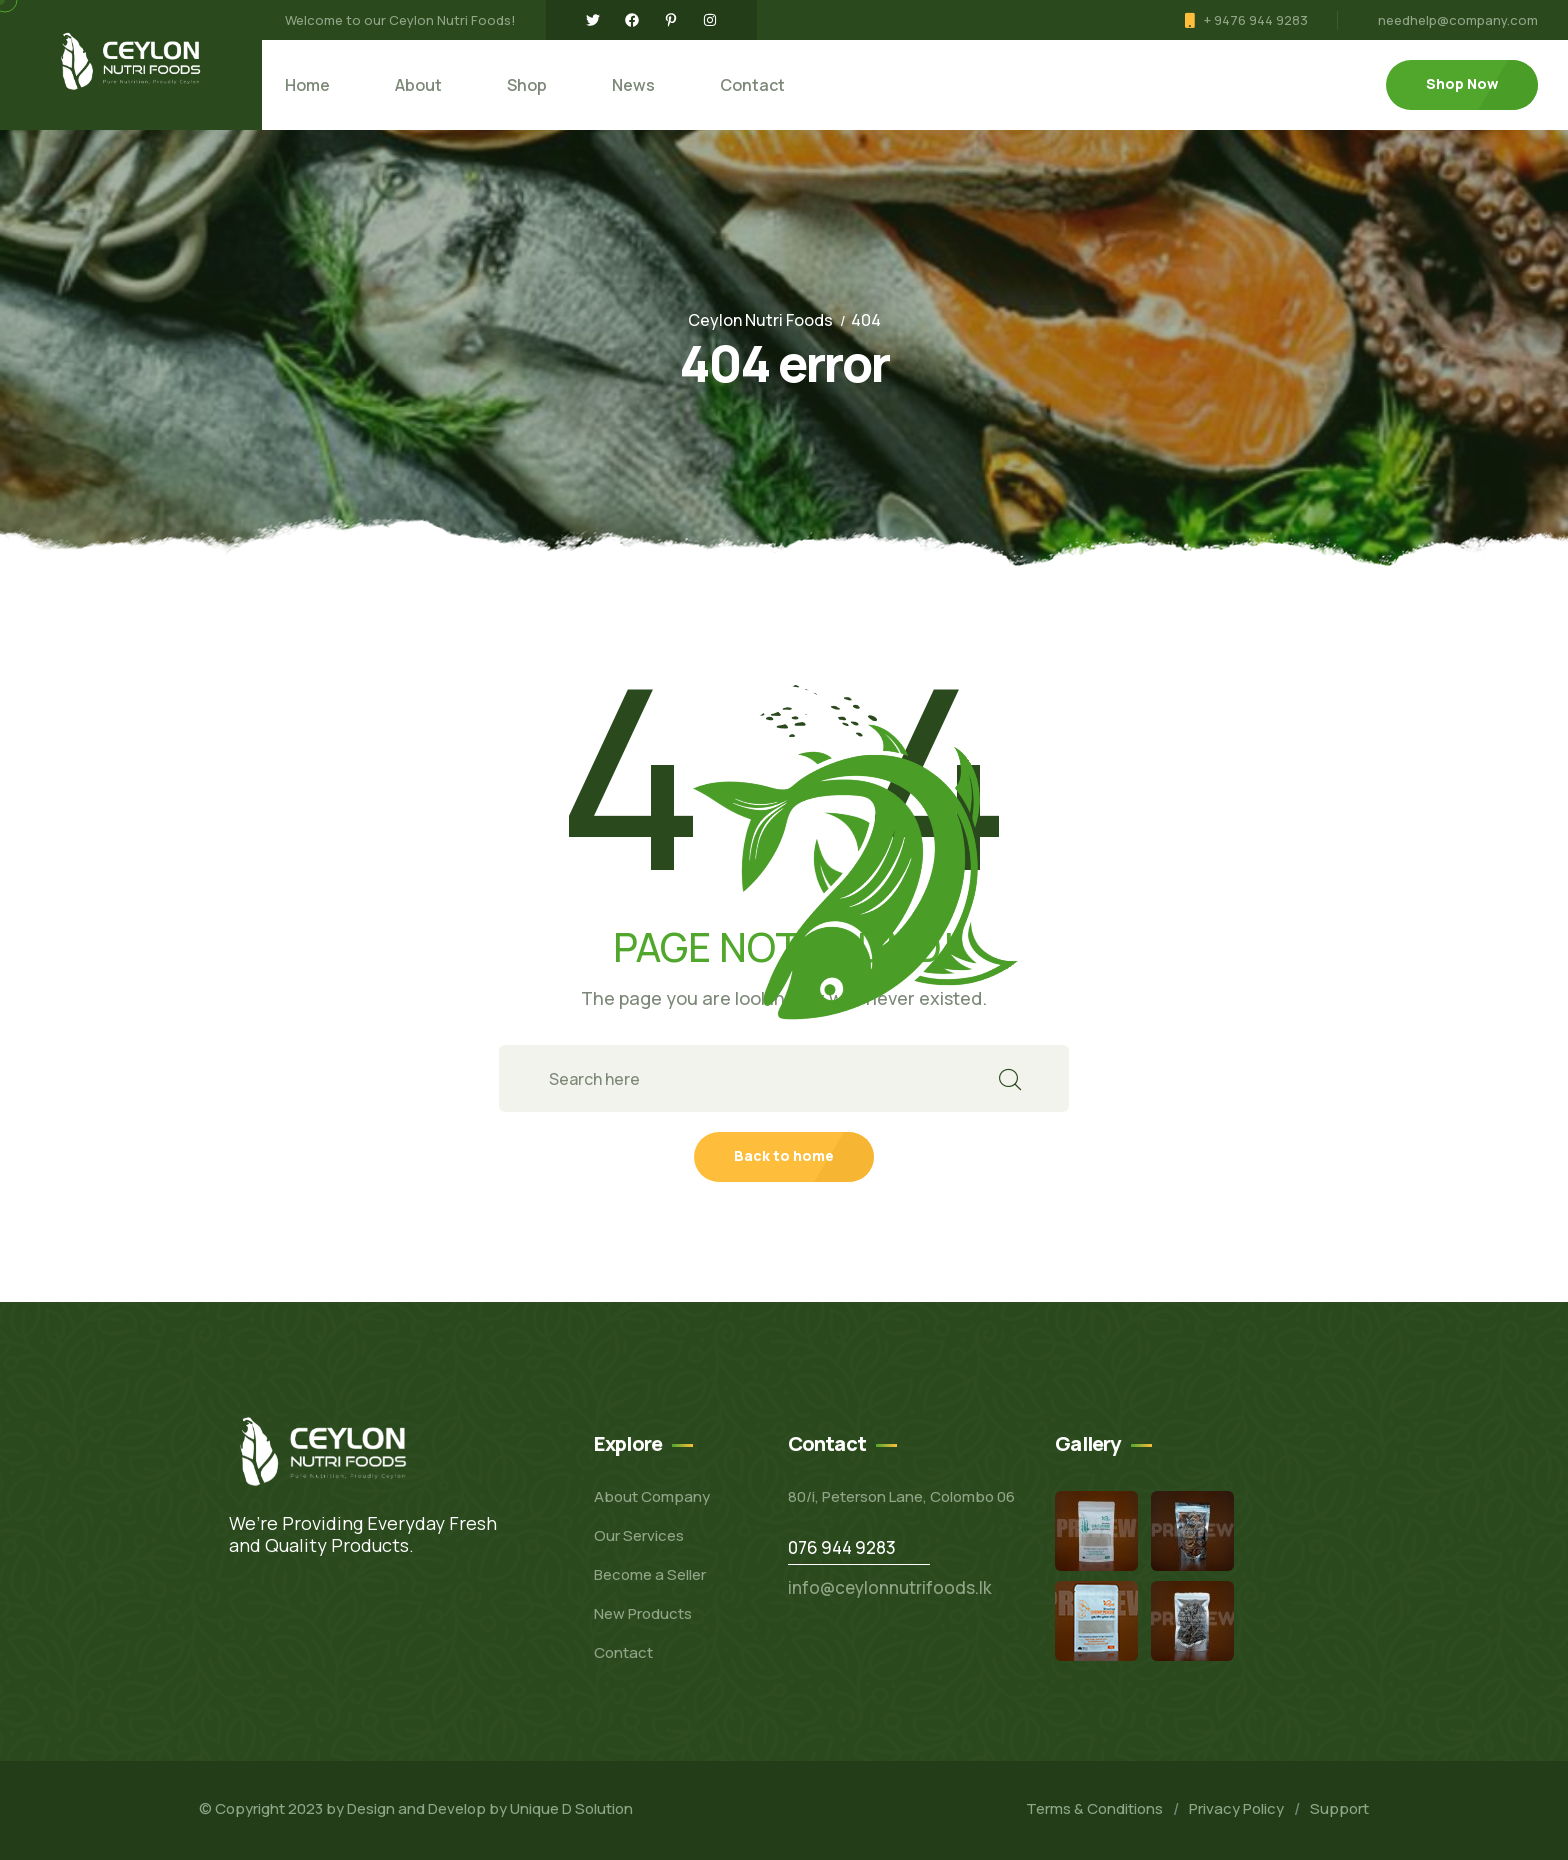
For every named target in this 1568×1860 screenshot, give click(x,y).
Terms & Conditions (1094, 1808)
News (633, 85)
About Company (652, 1496)
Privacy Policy (1236, 1808)
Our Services (639, 1535)
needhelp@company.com (1458, 20)
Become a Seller (650, 1574)
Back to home (784, 1155)
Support (1339, 1808)
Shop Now (1462, 83)
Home (307, 85)
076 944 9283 (842, 1547)
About (418, 85)
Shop (527, 85)
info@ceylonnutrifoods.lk (890, 1587)
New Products (643, 1613)
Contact (752, 85)
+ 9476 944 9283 (1256, 20)
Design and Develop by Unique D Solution (490, 1808)
